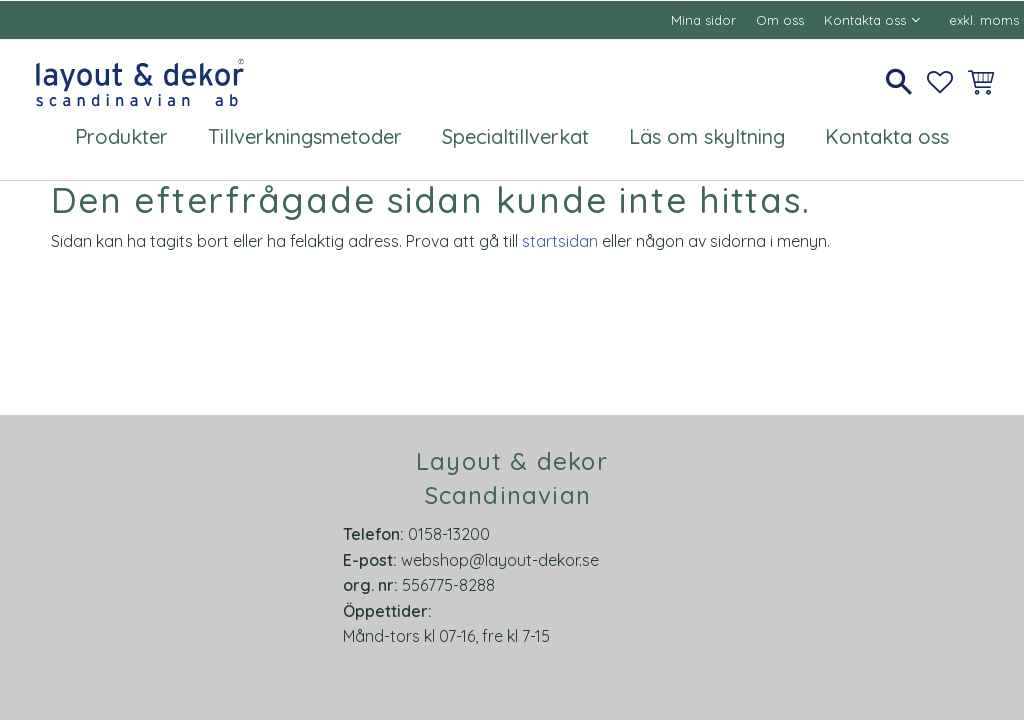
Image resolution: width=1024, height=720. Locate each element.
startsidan (560, 241)
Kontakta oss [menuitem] (865, 20)
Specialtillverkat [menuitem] (515, 136)
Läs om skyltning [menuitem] (707, 136)
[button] (899, 82)
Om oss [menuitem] (780, 20)
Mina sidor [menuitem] (703, 20)
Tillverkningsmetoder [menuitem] (305, 136)
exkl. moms (984, 20)
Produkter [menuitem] (121, 136)
